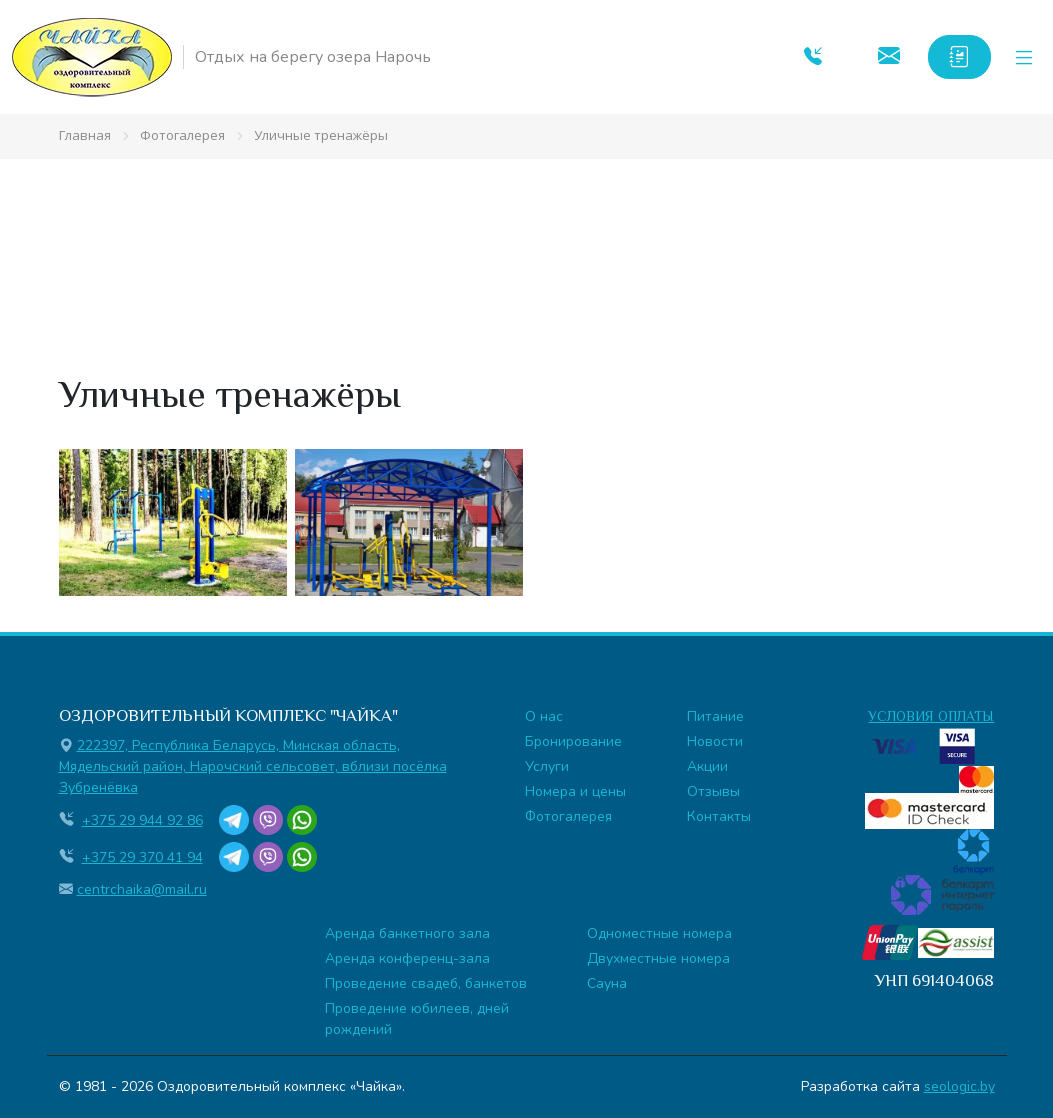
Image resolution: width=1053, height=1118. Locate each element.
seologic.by (959, 1086)
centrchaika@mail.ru (142, 889)
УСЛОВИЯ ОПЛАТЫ (931, 716)
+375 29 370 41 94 (142, 857)
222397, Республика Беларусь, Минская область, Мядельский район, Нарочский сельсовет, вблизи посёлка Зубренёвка (253, 766)
